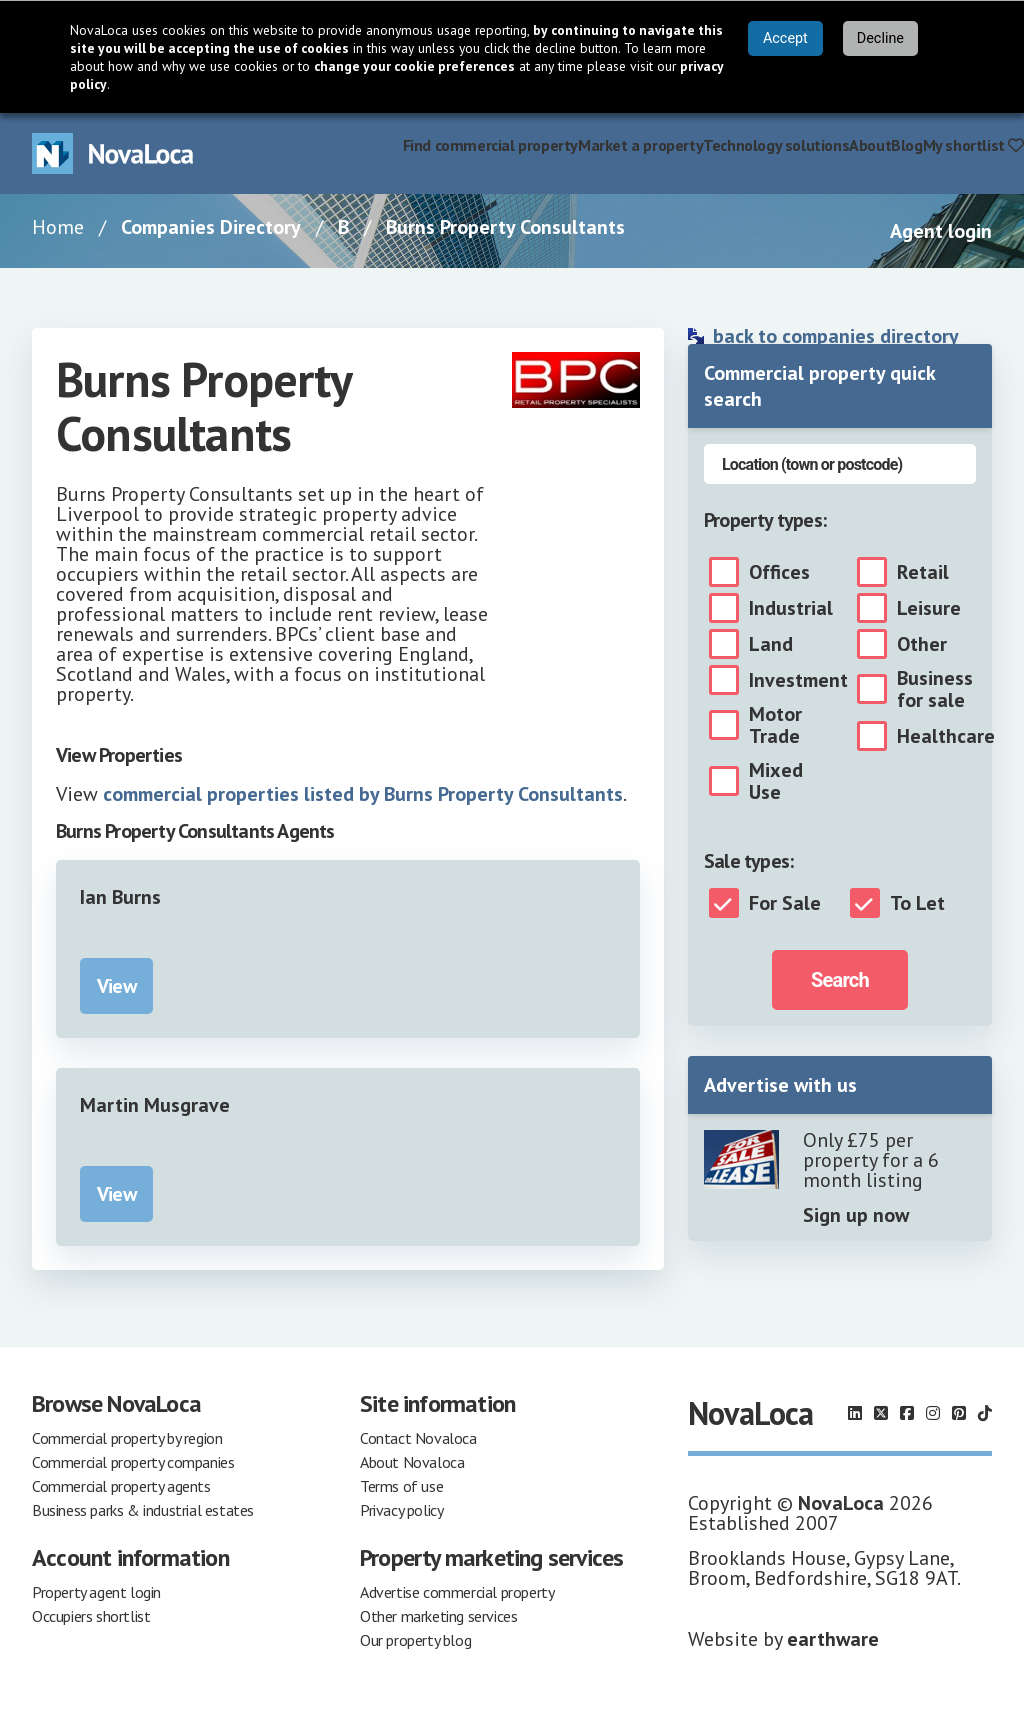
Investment (798, 680)
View (116, 986)
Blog (906, 145)
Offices (779, 572)
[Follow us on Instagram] (933, 1413)
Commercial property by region (127, 1438)
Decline (880, 38)
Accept (785, 38)
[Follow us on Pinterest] (959, 1413)
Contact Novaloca (418, 1438)
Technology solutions (776, 145)
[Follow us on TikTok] (985, 1413)
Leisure (929, 608)
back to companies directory (836, 336)
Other (922, 644)
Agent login (941, 231)
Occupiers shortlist (91, 1616)
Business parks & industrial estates (143, 1510)
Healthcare (946, 736)
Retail (923, 572)
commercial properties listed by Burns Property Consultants (363, 794)
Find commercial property (490, 145)
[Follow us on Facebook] (907, 1413)
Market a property (640, 145)
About (870, 145)
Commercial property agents (121, 1486)
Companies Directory (211, 227)
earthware (833, 1639)
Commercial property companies (133, 1462)
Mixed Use (776, 781)
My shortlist (973, 145)
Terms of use (401, 1486)
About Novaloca (412, 1462)
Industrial (791, 608)
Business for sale (935, 689)
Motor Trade (775, 725)
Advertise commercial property (457, 1592)
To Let (917, 903)
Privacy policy (401, 1510)
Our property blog (415, 1640)
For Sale (785, 903)
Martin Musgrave (155, 1105)
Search (840, 980)
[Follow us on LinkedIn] (855, 1413)
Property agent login (96, 1592)
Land (771, 644)
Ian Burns (120, 897)
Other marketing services (438, 1616)
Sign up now (856, 1215)
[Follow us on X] (881, 1413)
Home (58, 227)
